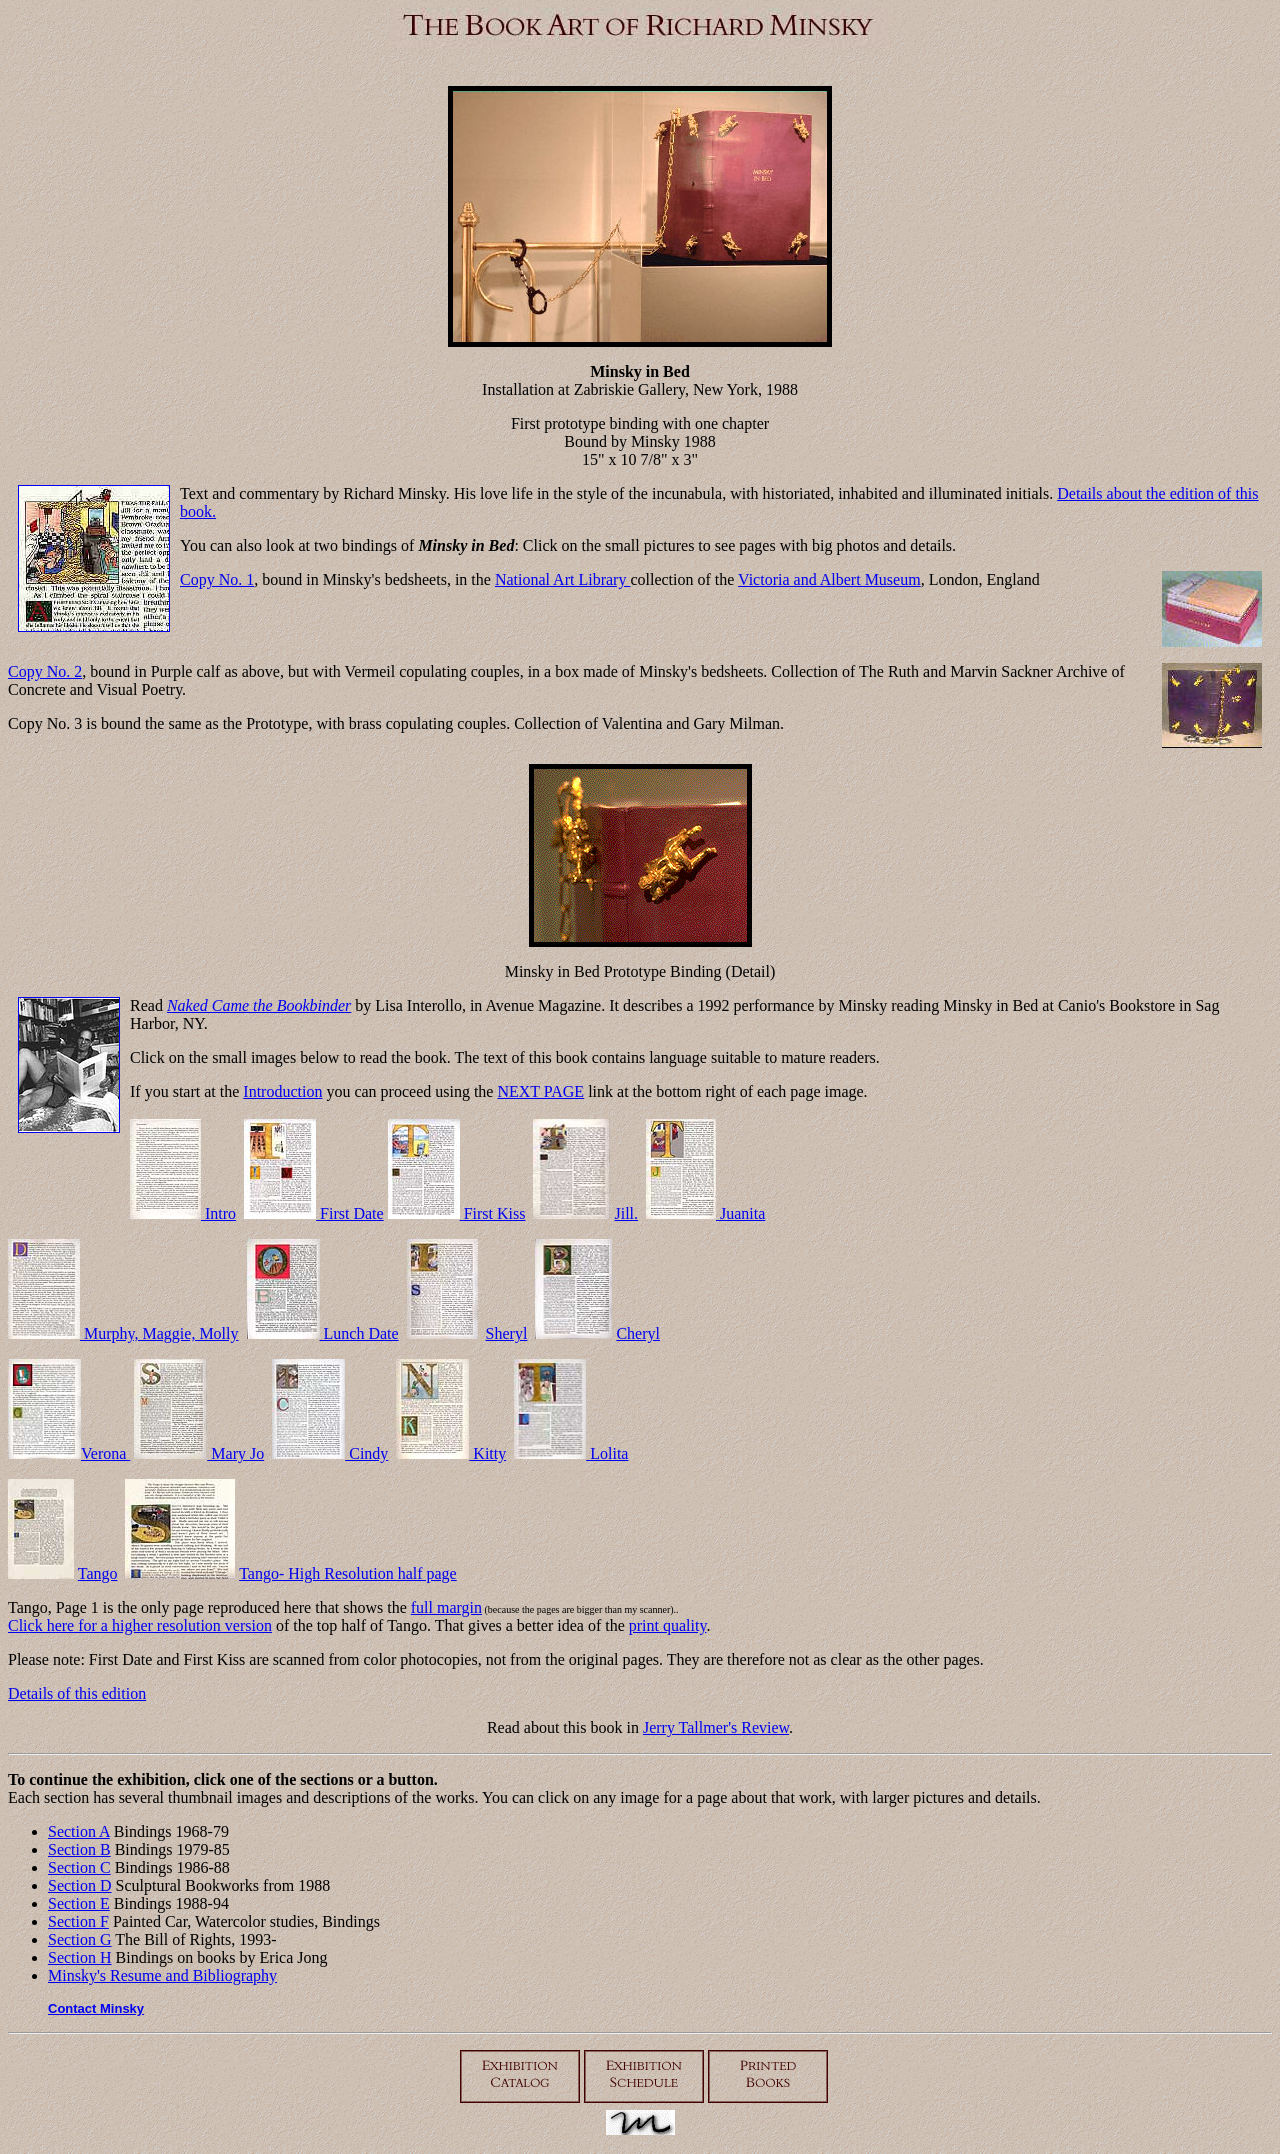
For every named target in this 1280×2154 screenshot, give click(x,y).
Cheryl (638, 1333)
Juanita (705, 1213)
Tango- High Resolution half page (348, 1573)
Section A (79, 1831)
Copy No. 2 (45, 671)
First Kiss (457, 1213)
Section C (79, 1867)
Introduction (282, 1091)
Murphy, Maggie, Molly (123, 1333)
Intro (183, 1213)
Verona (69, 1453)
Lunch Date (323, 1333)
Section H (80, 1957)
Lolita (571, 1453)
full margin (446, 1607)
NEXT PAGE (540, 1091)
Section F (78, 1921)
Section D (80, 1885)
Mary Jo (199, 1453)
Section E (79, 1903)
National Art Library (563, 579)
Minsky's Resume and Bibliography (162, 1975)
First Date (314, 1213)
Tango (98, 1573)
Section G (80, 1939)
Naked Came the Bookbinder (259, 1005)
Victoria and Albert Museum (829, 579)
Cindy (330, 1453)
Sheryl (507, 1333)
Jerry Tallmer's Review (716, 1727)
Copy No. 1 (217, 579)
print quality (668, 1625)
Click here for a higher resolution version (140, 1625)
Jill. (626, 1213)
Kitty (451, 1453)
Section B (79, 1849)
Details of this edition (77, 1693)
